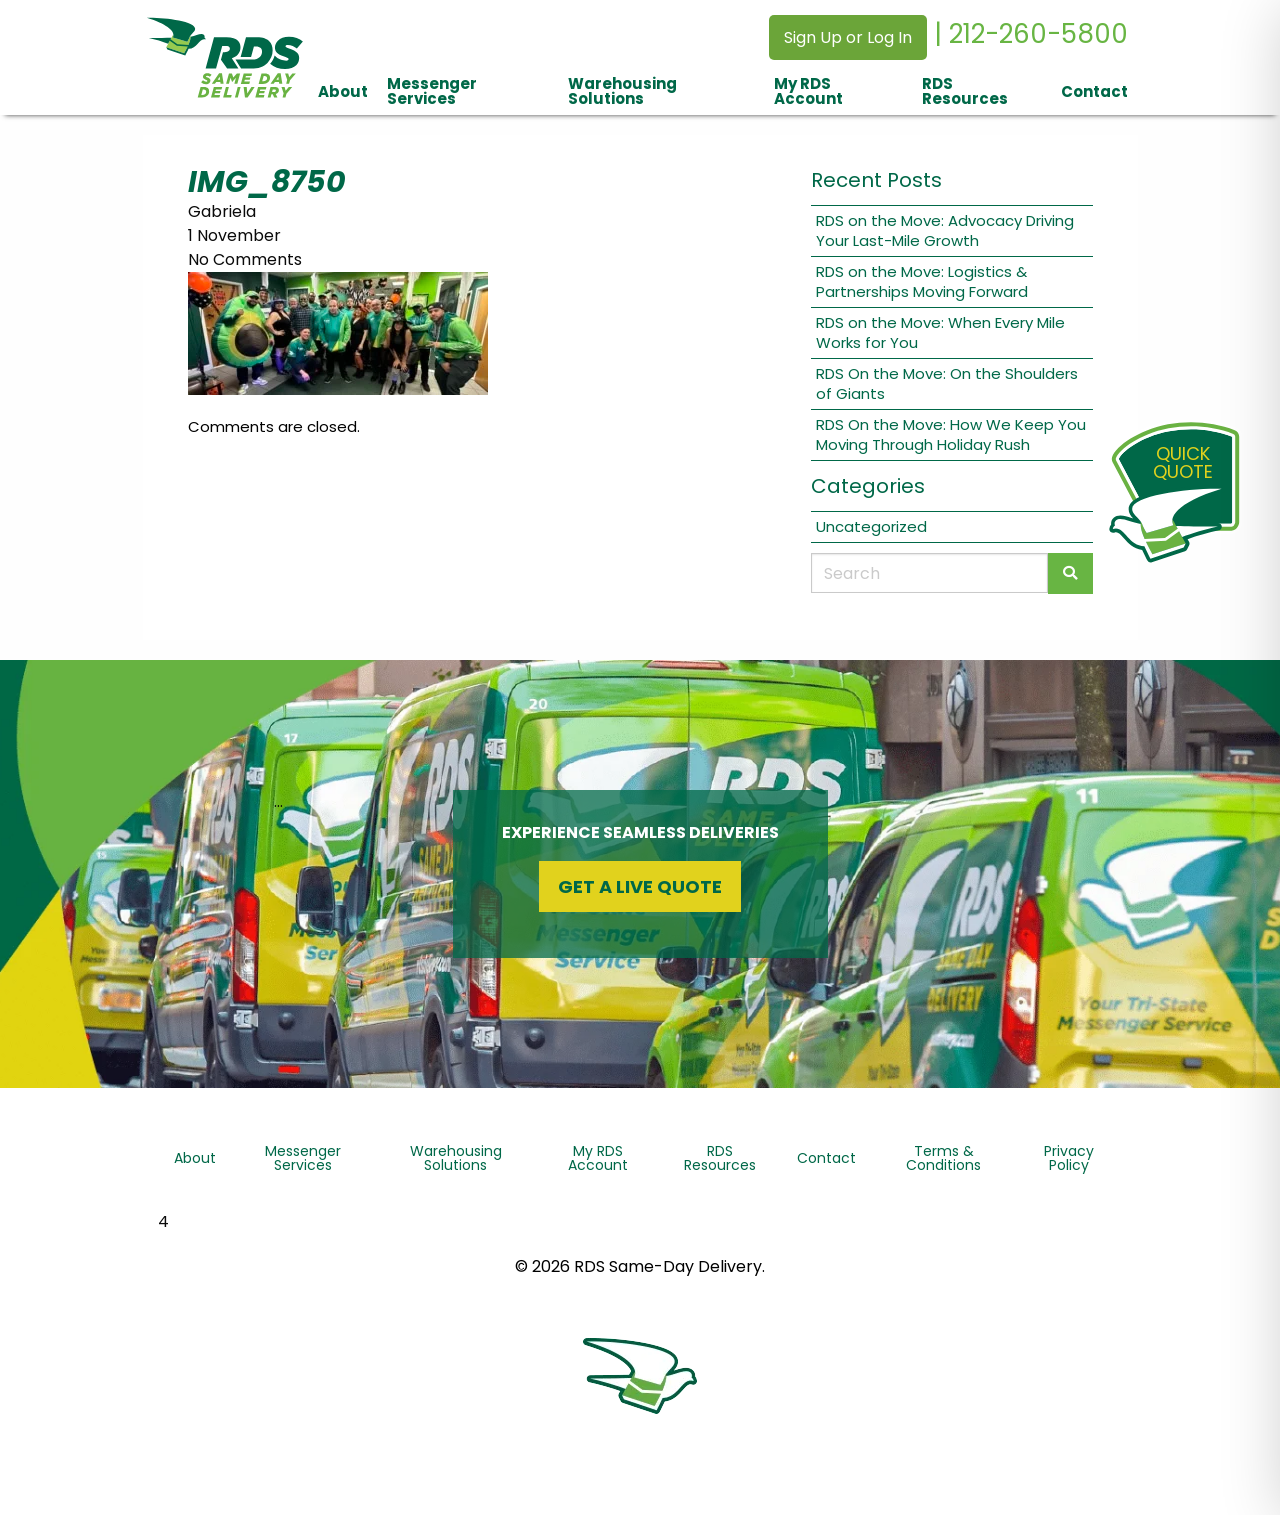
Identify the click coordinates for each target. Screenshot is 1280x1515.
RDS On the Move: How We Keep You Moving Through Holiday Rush (951, 434)
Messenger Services (432, 91)
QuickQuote (1183, 462)
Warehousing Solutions (622, 91)
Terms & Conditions (943, 1158)
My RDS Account (808, 91)
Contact (1094, 91)
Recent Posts (876, 180)
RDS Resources (965, 91)
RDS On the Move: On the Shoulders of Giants (947, 383)
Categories (868, 486)
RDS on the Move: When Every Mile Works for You (940, 332)
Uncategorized (871, 526)
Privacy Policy (1069, 1158)
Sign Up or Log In (848, 37)
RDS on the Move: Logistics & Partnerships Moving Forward (922, 281)
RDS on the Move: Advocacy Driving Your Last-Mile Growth (945, 230)
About (343, 91)
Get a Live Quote (640, 886)
